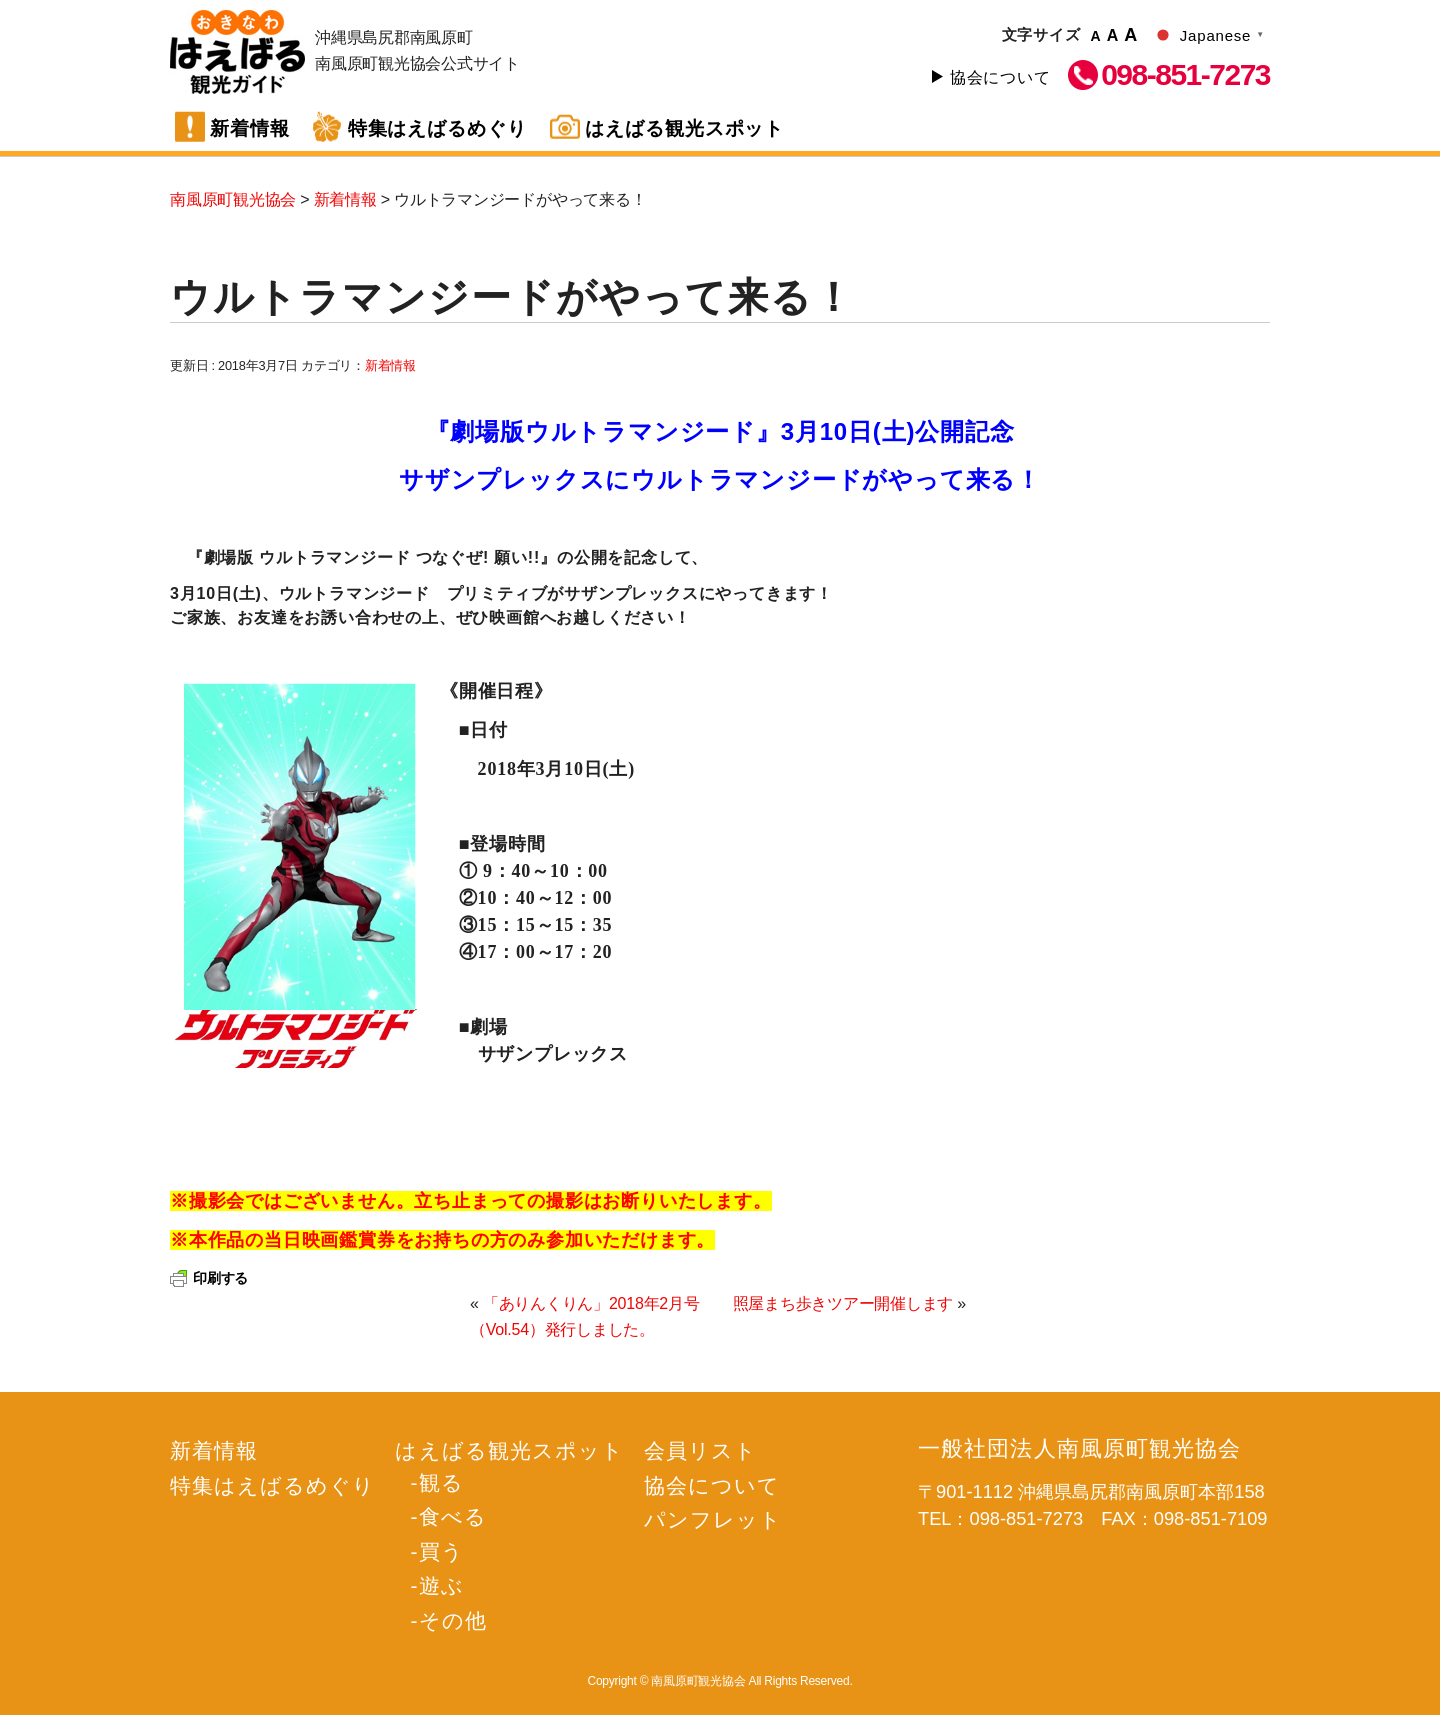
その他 (453, 1620)
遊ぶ (441, 1585)
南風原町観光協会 (237, 52)
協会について (1000, 77)
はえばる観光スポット (685, 128)
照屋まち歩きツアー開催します (843, 1303)
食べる (453, 1516)
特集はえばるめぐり (438, 128)
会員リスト (700, 1450)
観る (441, 1482)
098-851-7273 (1185, 75)
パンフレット (713, 1519)
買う (441, 1551)
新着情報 (250, 128)
